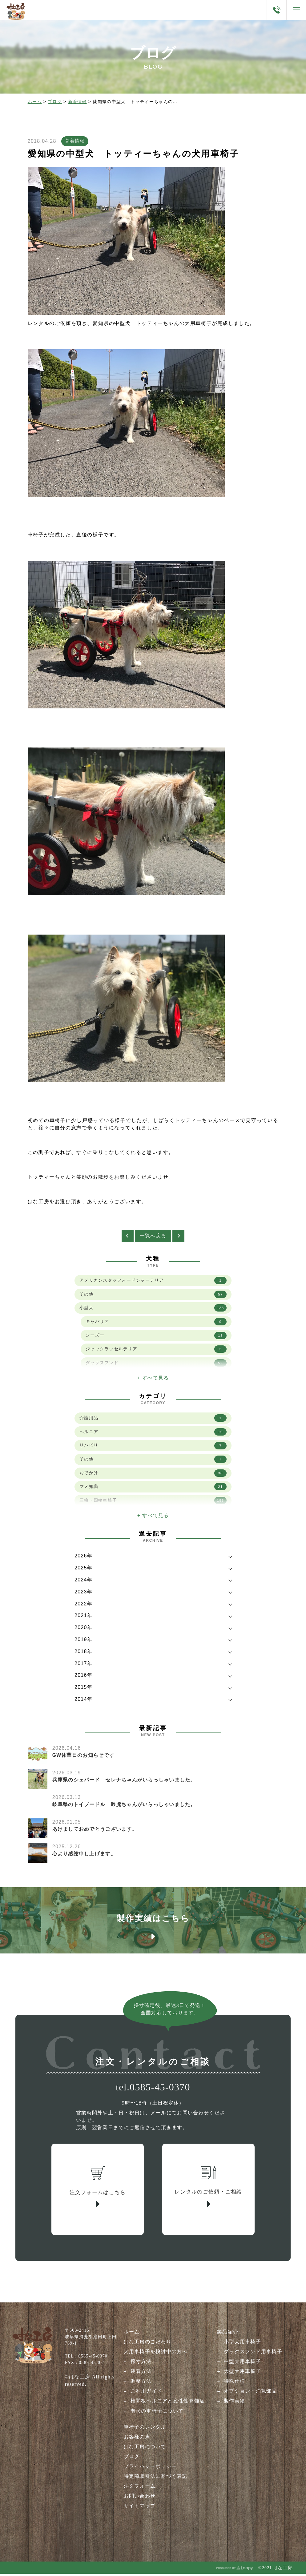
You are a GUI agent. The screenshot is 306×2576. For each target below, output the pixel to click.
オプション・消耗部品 (250, 2393)
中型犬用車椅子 (242, 2364)
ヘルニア (153, 1434)
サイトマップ (139, 2508)
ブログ (55, 101)
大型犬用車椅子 (242, 2374)
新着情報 (77, 101)
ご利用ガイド (146, 2393)
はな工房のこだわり (147, 2344)
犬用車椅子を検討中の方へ (155, 2354)
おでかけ (153, 1475)
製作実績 (234, 2403)
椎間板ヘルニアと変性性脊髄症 (167, 2403)
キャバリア (156, 1324)
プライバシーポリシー (150, 2468)
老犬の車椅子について (156, 2413)
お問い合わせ (139, 2498)
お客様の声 (136, 2439)
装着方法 (140, 2374)
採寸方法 (140, 2364)
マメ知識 (153, 1489)
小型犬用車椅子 (242, 2344)
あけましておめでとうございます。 (94, 1830)
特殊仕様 (234, 2383)
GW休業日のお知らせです (83, 1757)
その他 (153, 1296)
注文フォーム (139, 2488)
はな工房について (144, 2449)
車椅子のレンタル (144, 2429)
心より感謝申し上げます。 (84, 1855)
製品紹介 (227, 2334)
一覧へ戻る (153, 1237)
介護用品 (153, 1420)
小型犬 (153, 1310)
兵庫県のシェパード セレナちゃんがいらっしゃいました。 (124, 1781)
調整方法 (140, 2383)
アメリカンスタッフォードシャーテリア (153, 1282)
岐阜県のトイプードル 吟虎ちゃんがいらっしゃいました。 (124, 1806)
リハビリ (153, 1448)
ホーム (35, 101)
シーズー (156, 1337)
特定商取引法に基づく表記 (155, 2478)
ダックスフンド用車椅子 (253, 2354)
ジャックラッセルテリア (156, 1351)
